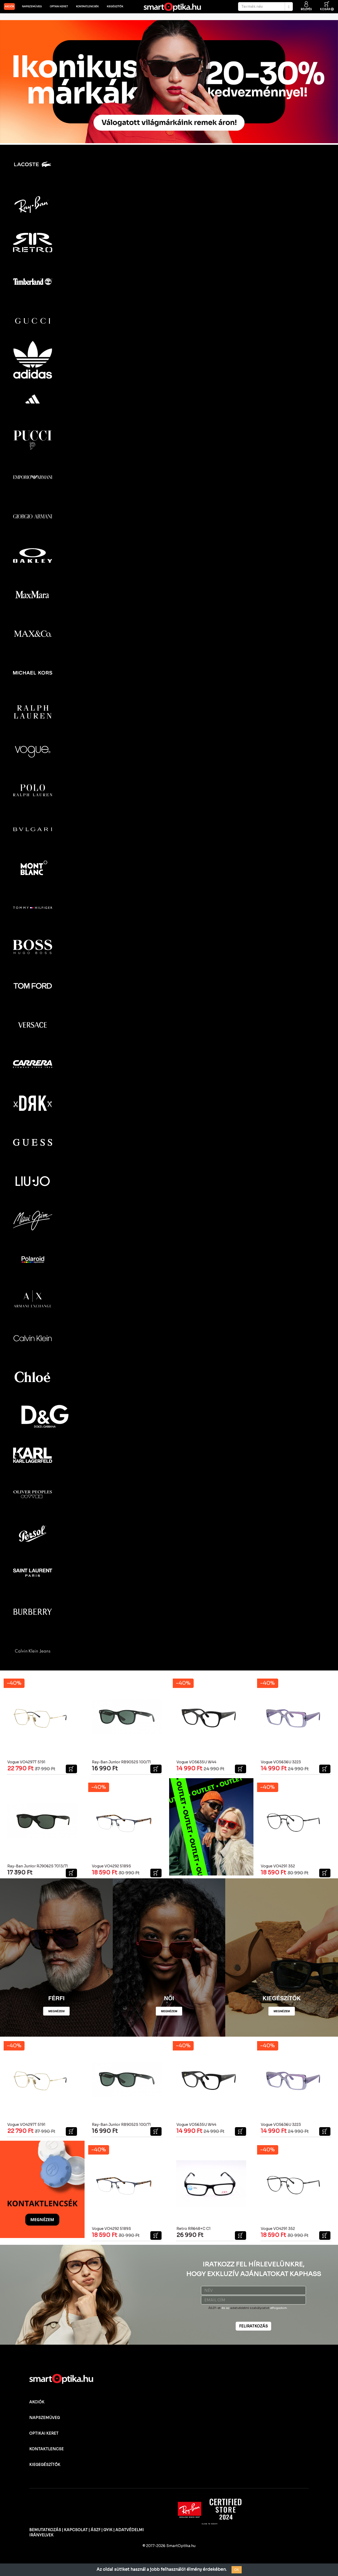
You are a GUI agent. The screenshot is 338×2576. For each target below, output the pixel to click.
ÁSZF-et (214, 2306)
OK (236, 2570)
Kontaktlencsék (87, 6)
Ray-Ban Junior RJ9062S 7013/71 (37, 1864)
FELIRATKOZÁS (253, 2324)
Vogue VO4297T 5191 (26, 1760)
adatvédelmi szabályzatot (249, 2306)
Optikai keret (59, 6)
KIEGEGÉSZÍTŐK (44, 2463)
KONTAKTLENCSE (46, 2447)
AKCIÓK (9, 6)
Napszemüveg (32, 6)
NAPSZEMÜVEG (44, 2416)
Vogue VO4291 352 (278, 1864)
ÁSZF (95, 2528)
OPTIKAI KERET (43, 2432)
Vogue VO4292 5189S (111, 1864)
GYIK (107, 2528)
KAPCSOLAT (76, 2528)
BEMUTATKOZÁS (45, 2528)
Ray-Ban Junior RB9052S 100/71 (121, 1760)
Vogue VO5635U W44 (196, 1760)
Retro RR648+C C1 (193, 2227)
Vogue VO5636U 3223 (281, 1760)
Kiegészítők (115, 6)
